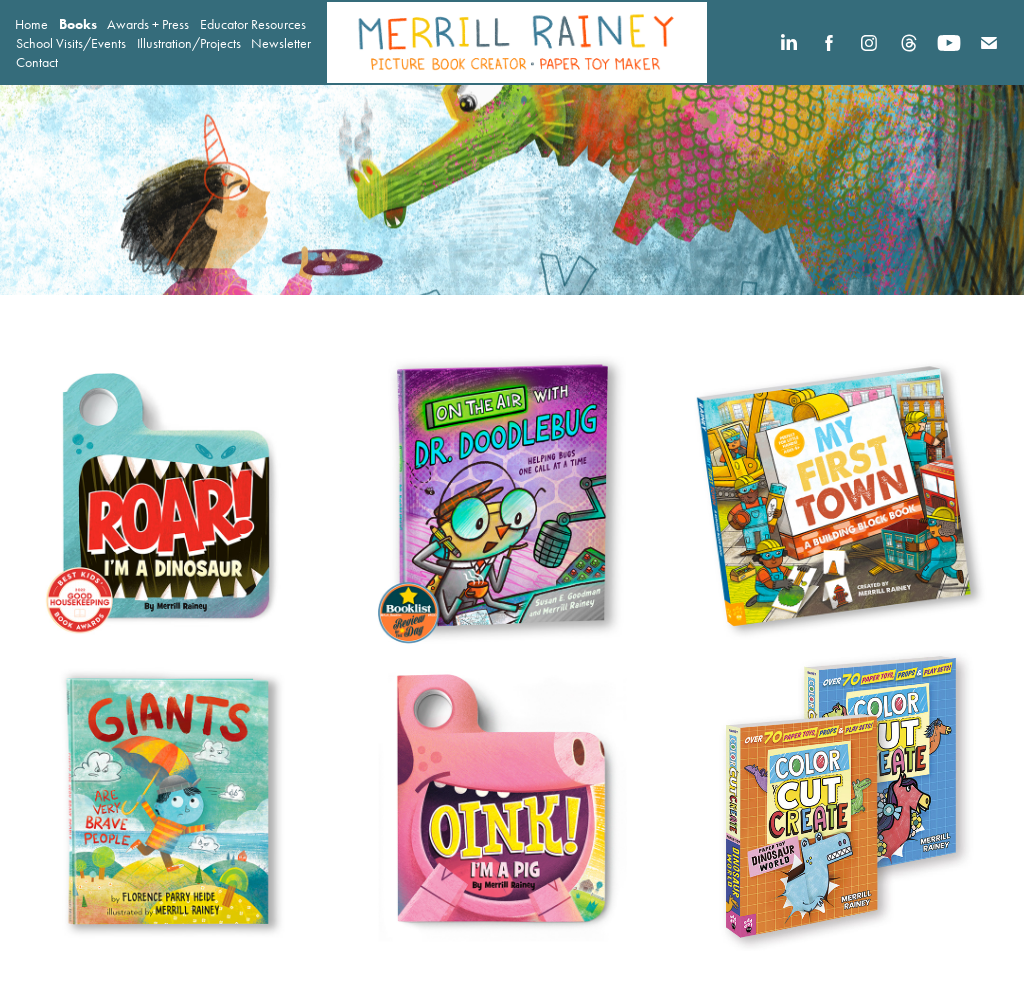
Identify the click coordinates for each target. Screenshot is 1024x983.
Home (31, 24)
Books (78, 24)
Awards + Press (148, 24)
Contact (37, 62)
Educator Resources (253, 24)
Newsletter (281, 43)
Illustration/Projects (189, 43)
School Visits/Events (71, 43)
